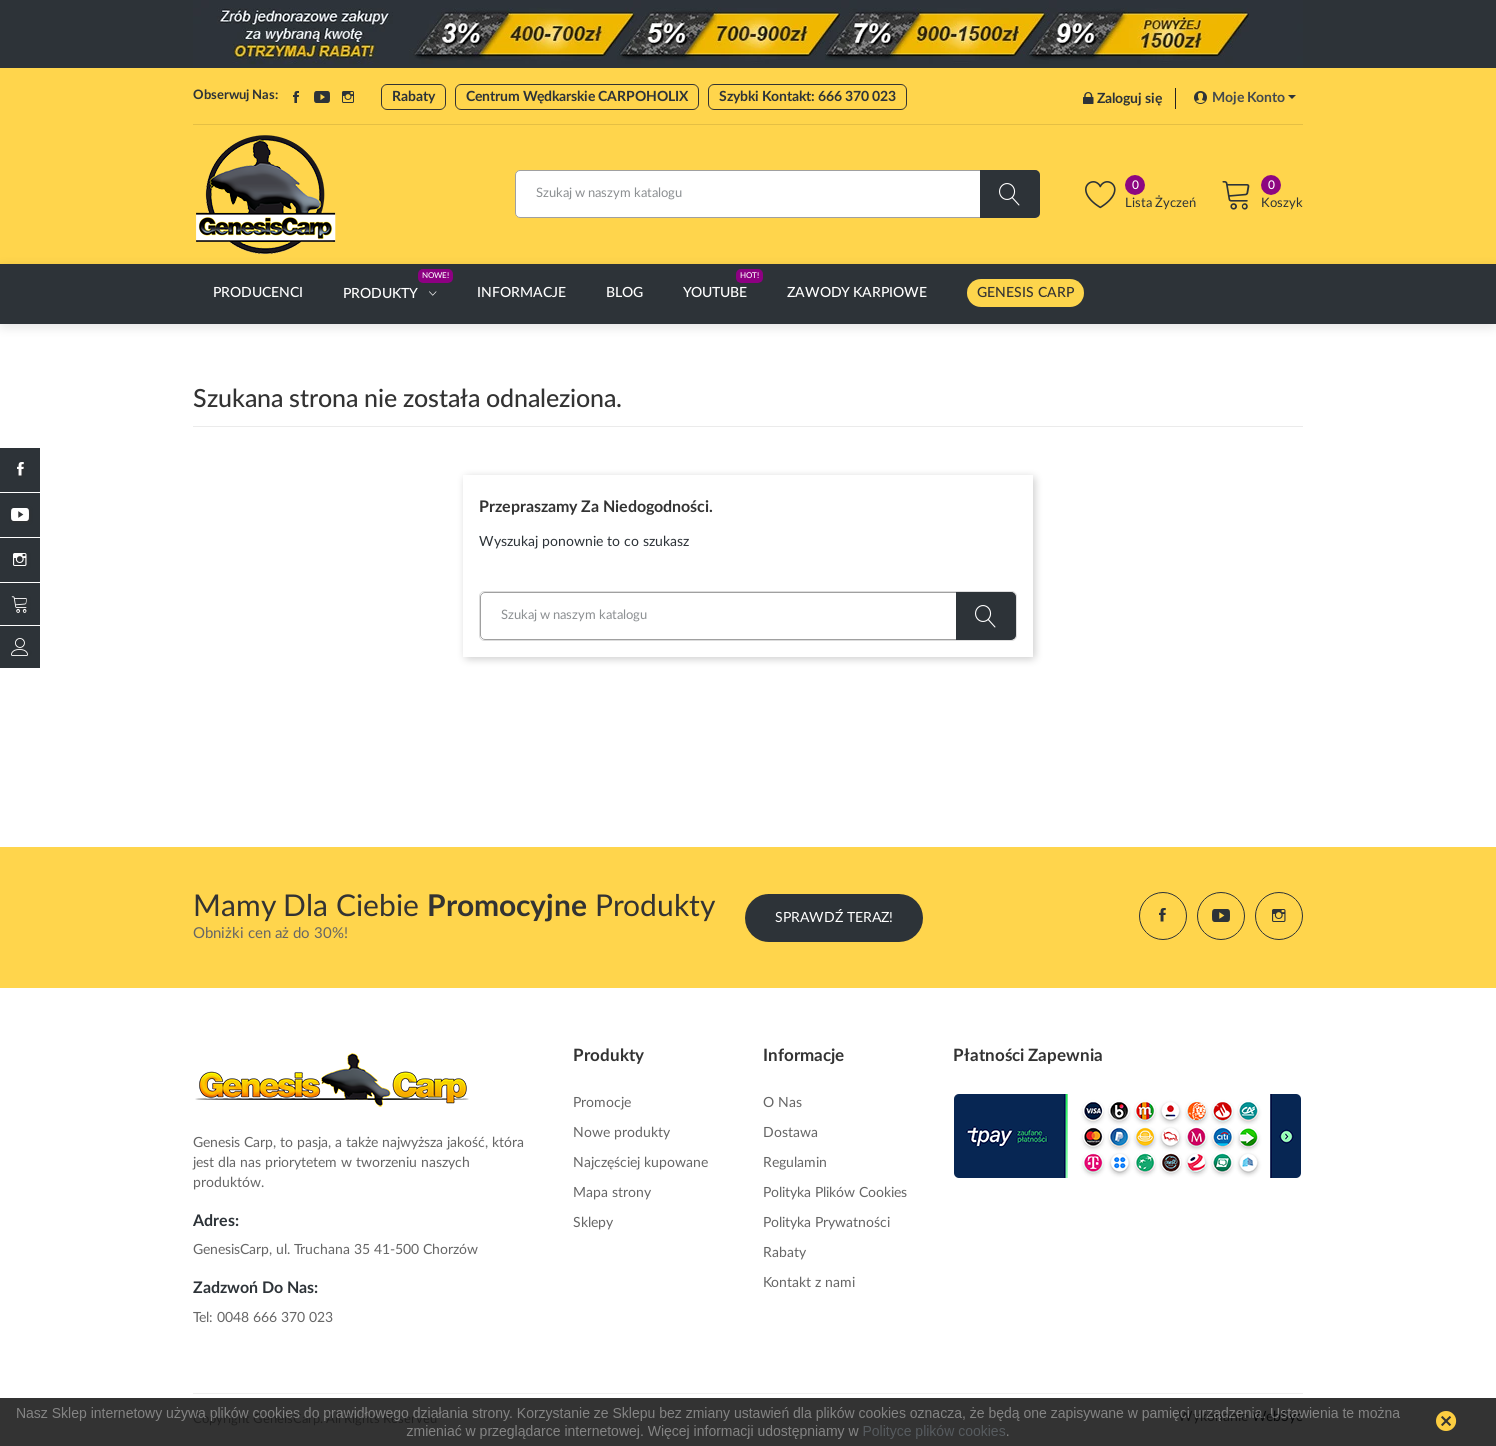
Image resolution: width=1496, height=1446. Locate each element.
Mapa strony (612, 1193)
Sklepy (593, 1223)
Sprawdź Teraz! (834, 916)
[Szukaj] (777, 194)
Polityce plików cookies (933, 1431)
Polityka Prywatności (826, 1223)
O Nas (782, 1103)
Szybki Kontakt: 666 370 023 (807, 97)
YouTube (322, 97)
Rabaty (413, 97)
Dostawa (790, 1133)
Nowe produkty (621, 1133)
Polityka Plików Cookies (835, 1193)
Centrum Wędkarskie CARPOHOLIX (577, 97)
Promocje (602, 1103)
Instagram (348, 97)
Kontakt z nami (809, 1283)
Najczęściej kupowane (640, 1163)
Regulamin (795, 1163)
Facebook (296, 97)
